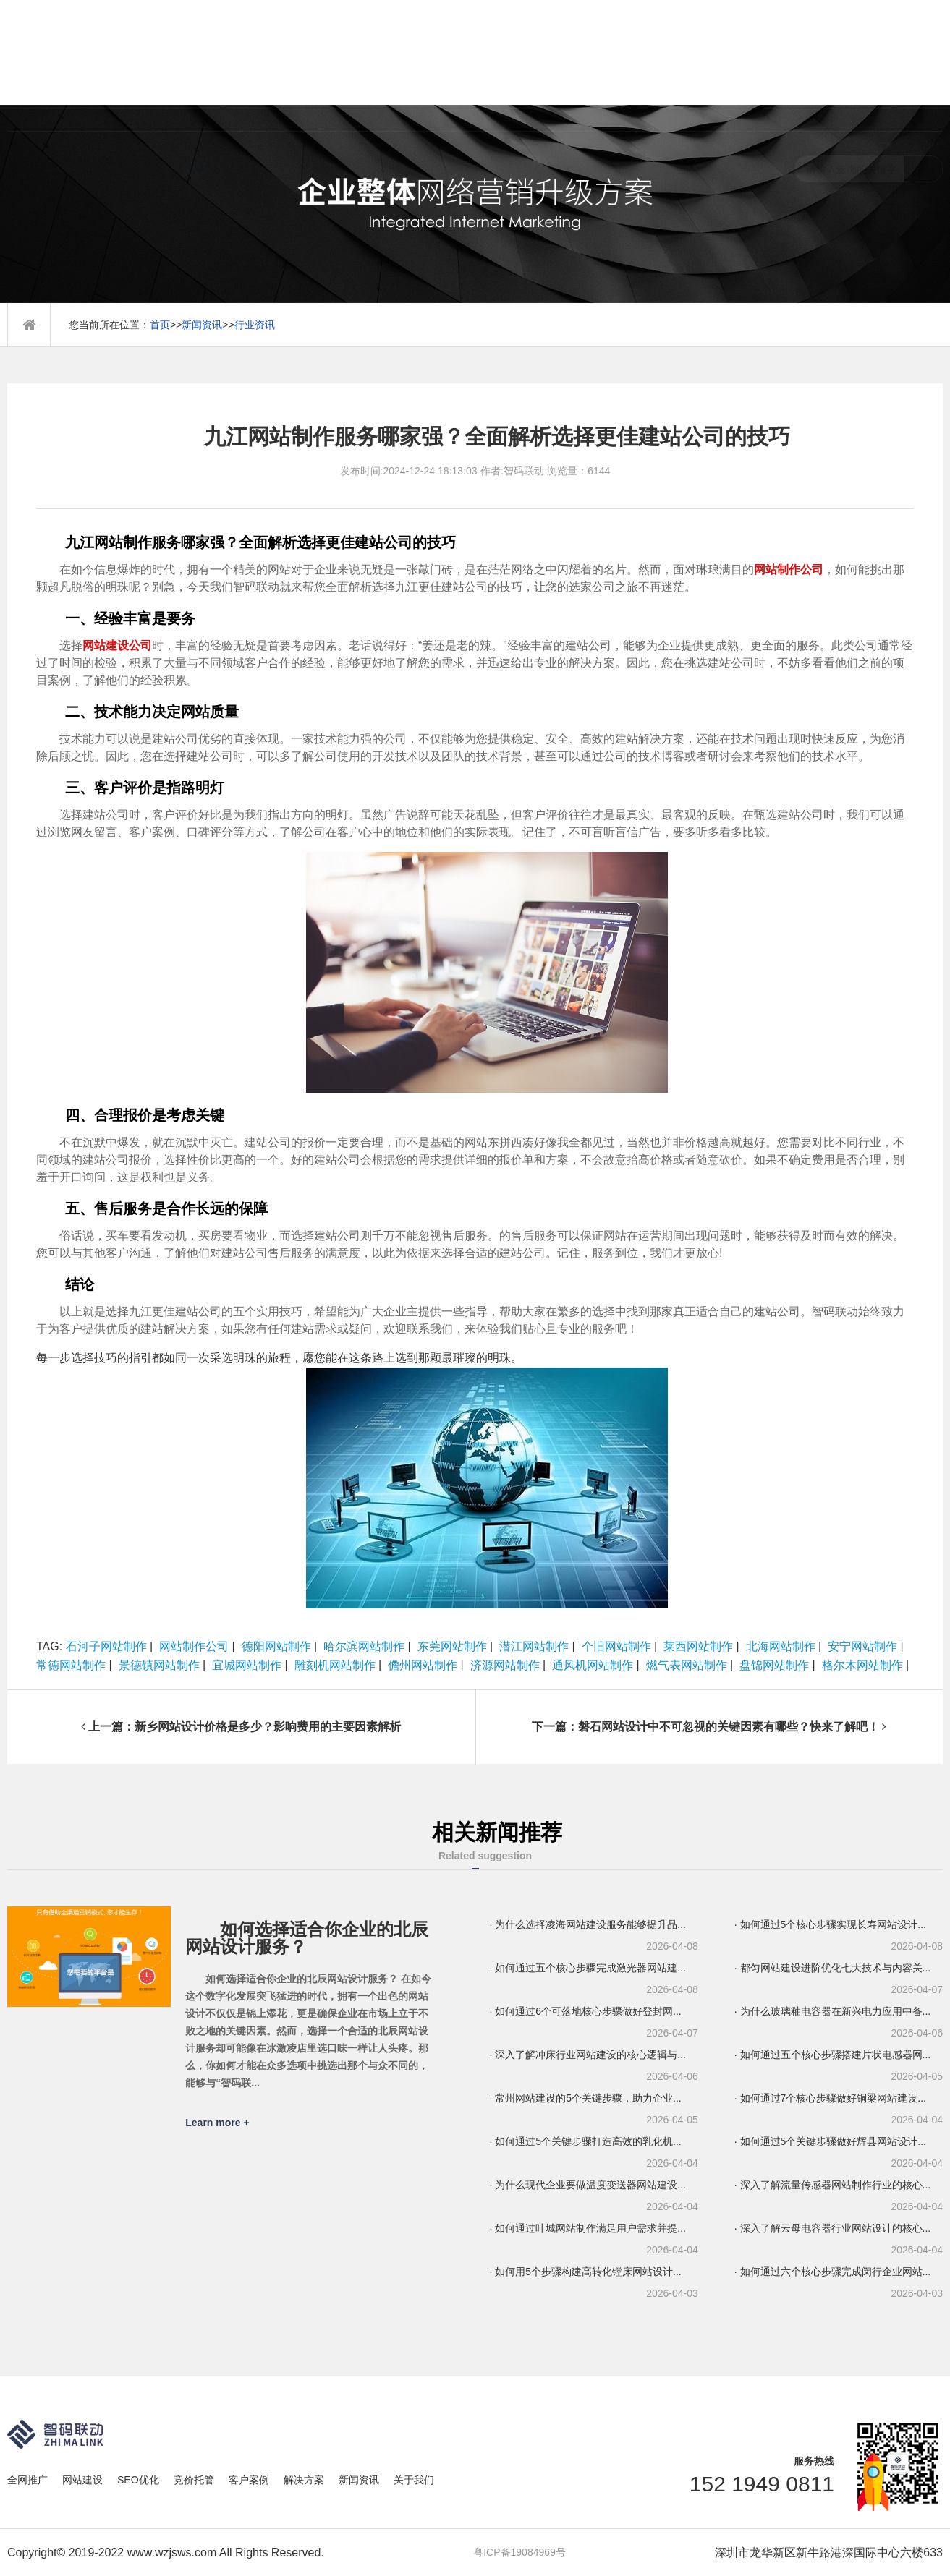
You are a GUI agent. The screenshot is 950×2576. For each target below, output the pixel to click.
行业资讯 (254, 324)
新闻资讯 (202, 324)
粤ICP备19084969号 (519, 2552)
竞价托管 (194, 2480)
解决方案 (304, 2480)
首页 (160, 324)
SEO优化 (138, 2480)
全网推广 (27, 2480)
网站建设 (82, 2480)
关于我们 (414, 2480)
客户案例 (249, 2480)
